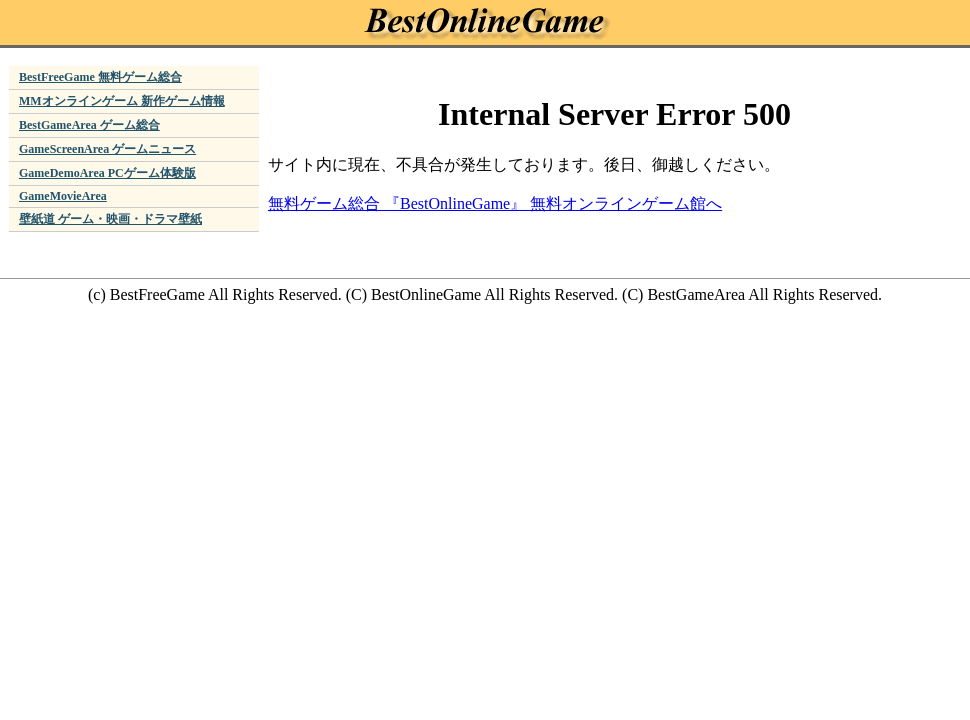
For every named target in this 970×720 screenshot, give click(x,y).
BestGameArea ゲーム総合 (89, 125)
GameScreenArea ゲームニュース (107, 149)
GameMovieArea (63, 196)
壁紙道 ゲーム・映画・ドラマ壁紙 (110, 219)
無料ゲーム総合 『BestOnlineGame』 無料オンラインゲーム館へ (495, 203)
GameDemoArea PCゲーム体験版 (107, 173)
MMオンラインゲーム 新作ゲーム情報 (122, 101)
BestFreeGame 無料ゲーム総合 (100, 77)
